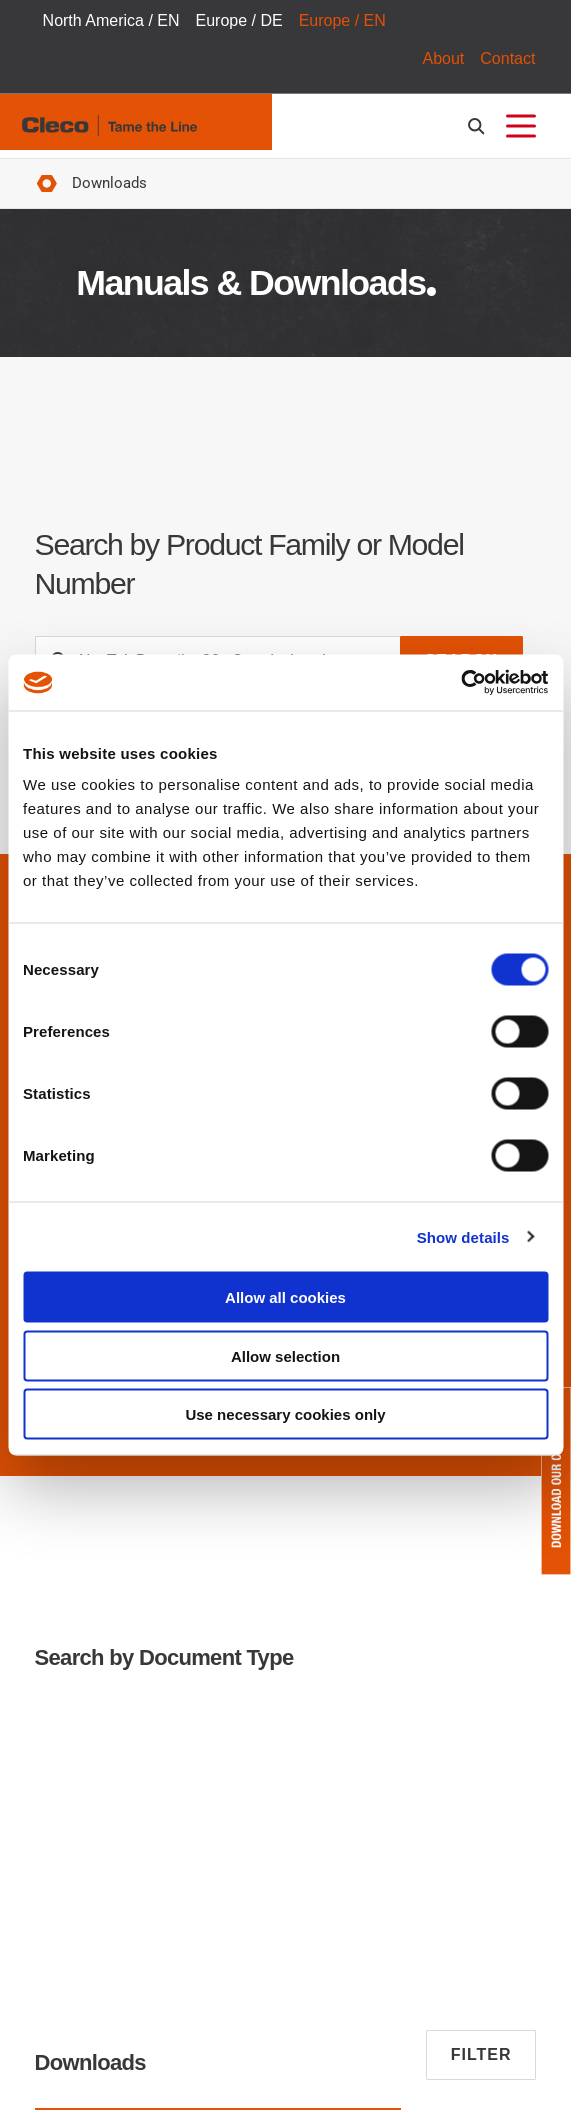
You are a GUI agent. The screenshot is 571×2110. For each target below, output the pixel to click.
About (443, 58)
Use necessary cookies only (285, 1414)
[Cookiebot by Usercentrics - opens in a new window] (460, 683)
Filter (481, 2054)
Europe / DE (239, 20)
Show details (463, 1236)
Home (47, 183)
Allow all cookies (285, 1297)
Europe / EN (342, 20)
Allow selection (285, 1355)
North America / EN (111, 20)
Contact (507, 58)
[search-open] (479, 126)
